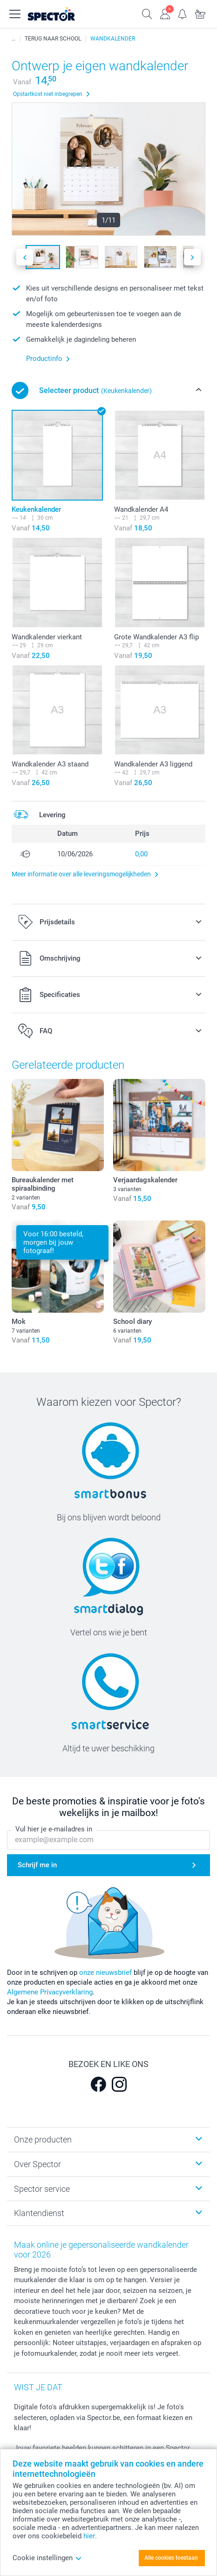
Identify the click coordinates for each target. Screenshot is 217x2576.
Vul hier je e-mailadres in (53, 1829)
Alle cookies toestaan (171, 2558)
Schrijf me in (37, 1865)
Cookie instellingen (47, 2558)
